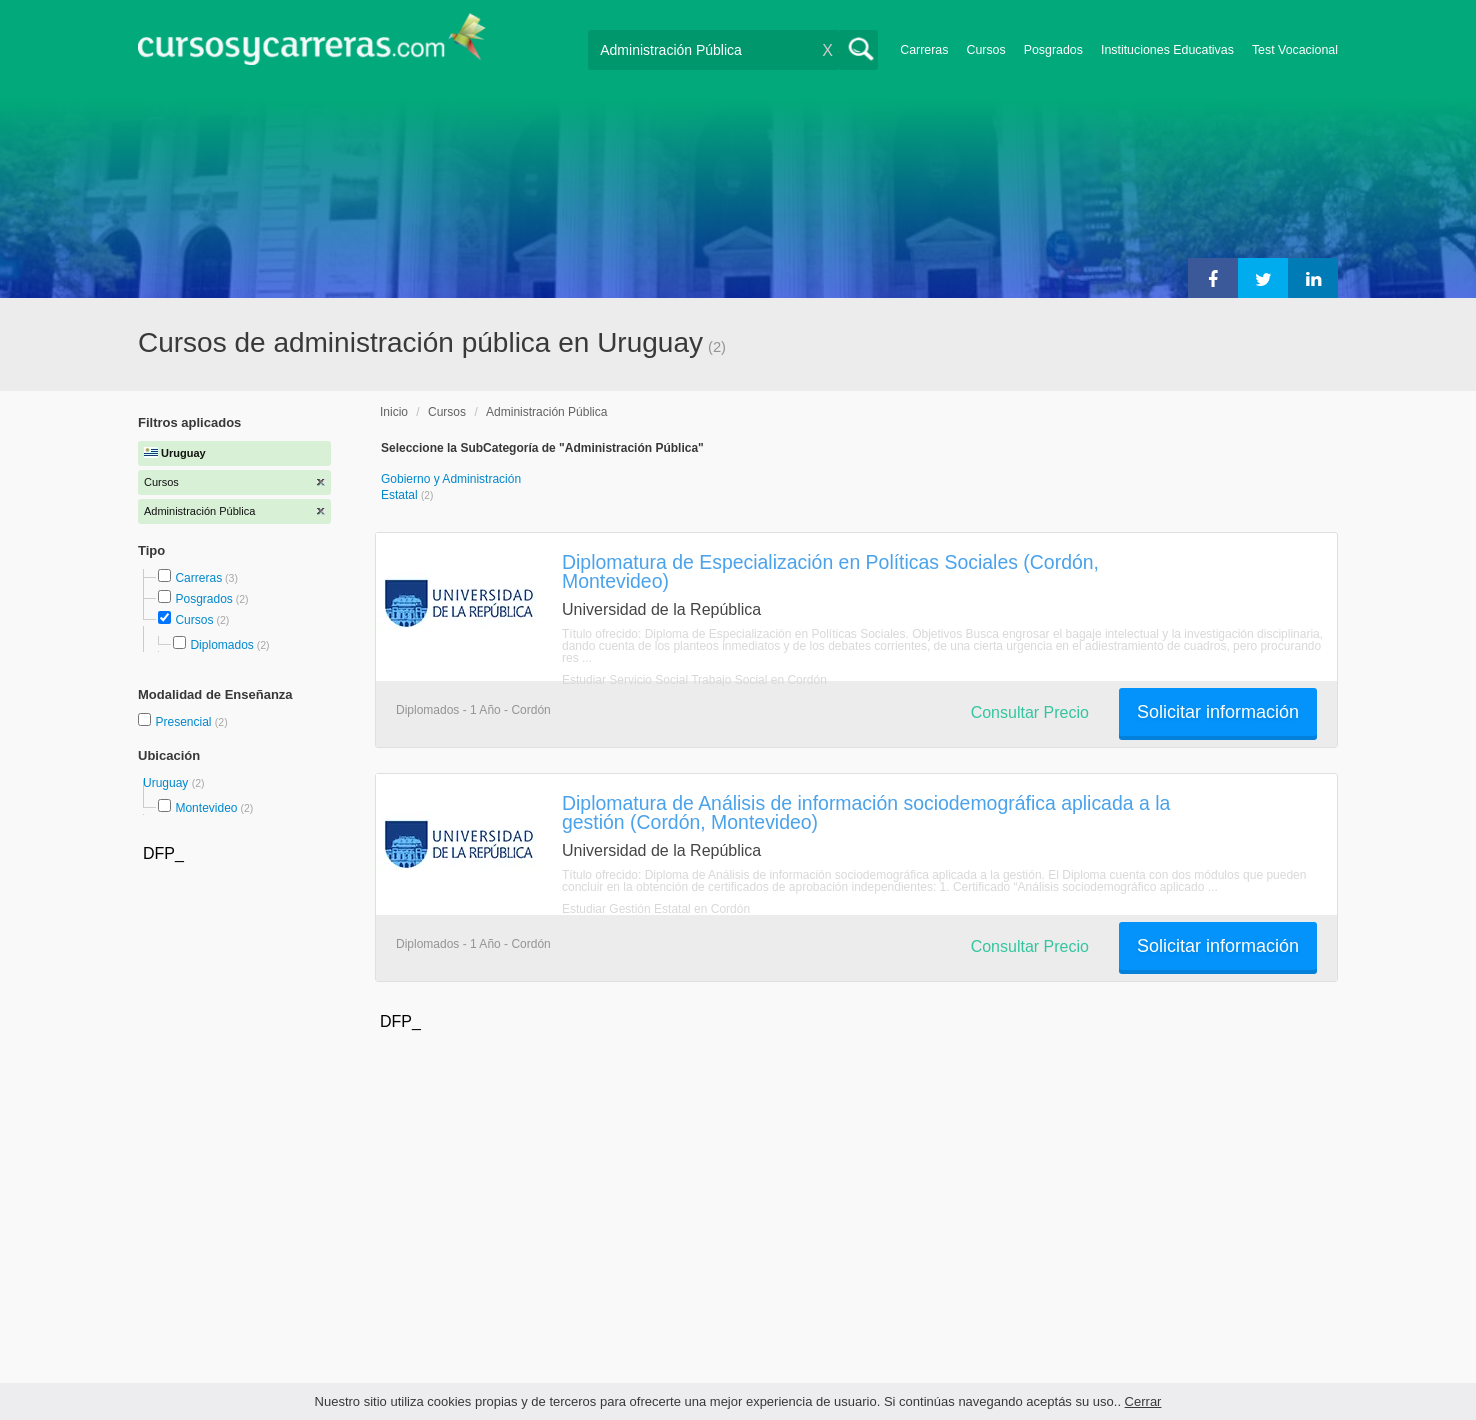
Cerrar (1143, 1401)
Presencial (184, 722)
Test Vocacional (1295, 50)
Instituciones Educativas (1167, 50)
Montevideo (206, 808)
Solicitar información (1218, 712)
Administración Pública (546, 412)
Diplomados (221, 645)
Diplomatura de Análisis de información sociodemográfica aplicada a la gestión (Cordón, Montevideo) (866, 812)
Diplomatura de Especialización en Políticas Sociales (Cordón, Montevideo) (830, 571)
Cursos (985, 50)
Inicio (394, 412)
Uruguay (167, 783)
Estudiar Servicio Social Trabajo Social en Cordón (694, 680)
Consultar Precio (1030, 712)
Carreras (924, 50)
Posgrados (1053, 50)
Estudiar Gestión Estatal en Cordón (656, 909)
